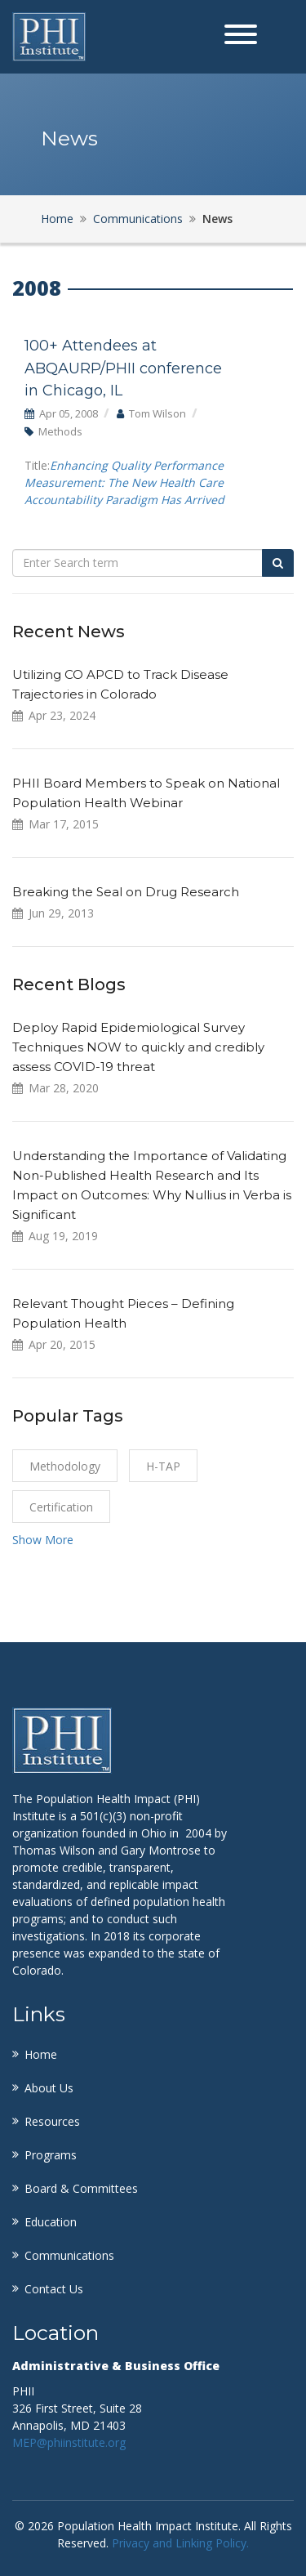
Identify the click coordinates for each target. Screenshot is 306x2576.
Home (57, 218)
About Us (48, 2088)
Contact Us (53, 2289)
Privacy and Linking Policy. (180, 2543)
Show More (42, 1539)
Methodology (64, 1466)
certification (61, 1507)
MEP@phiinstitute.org (69, 2442)
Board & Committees (81, 2188)
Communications (138, 218)
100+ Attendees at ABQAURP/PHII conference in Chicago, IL (123, 368)
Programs (50, 2155)
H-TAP (163, 1466)
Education (50, 2222)
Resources (52, 2121)
